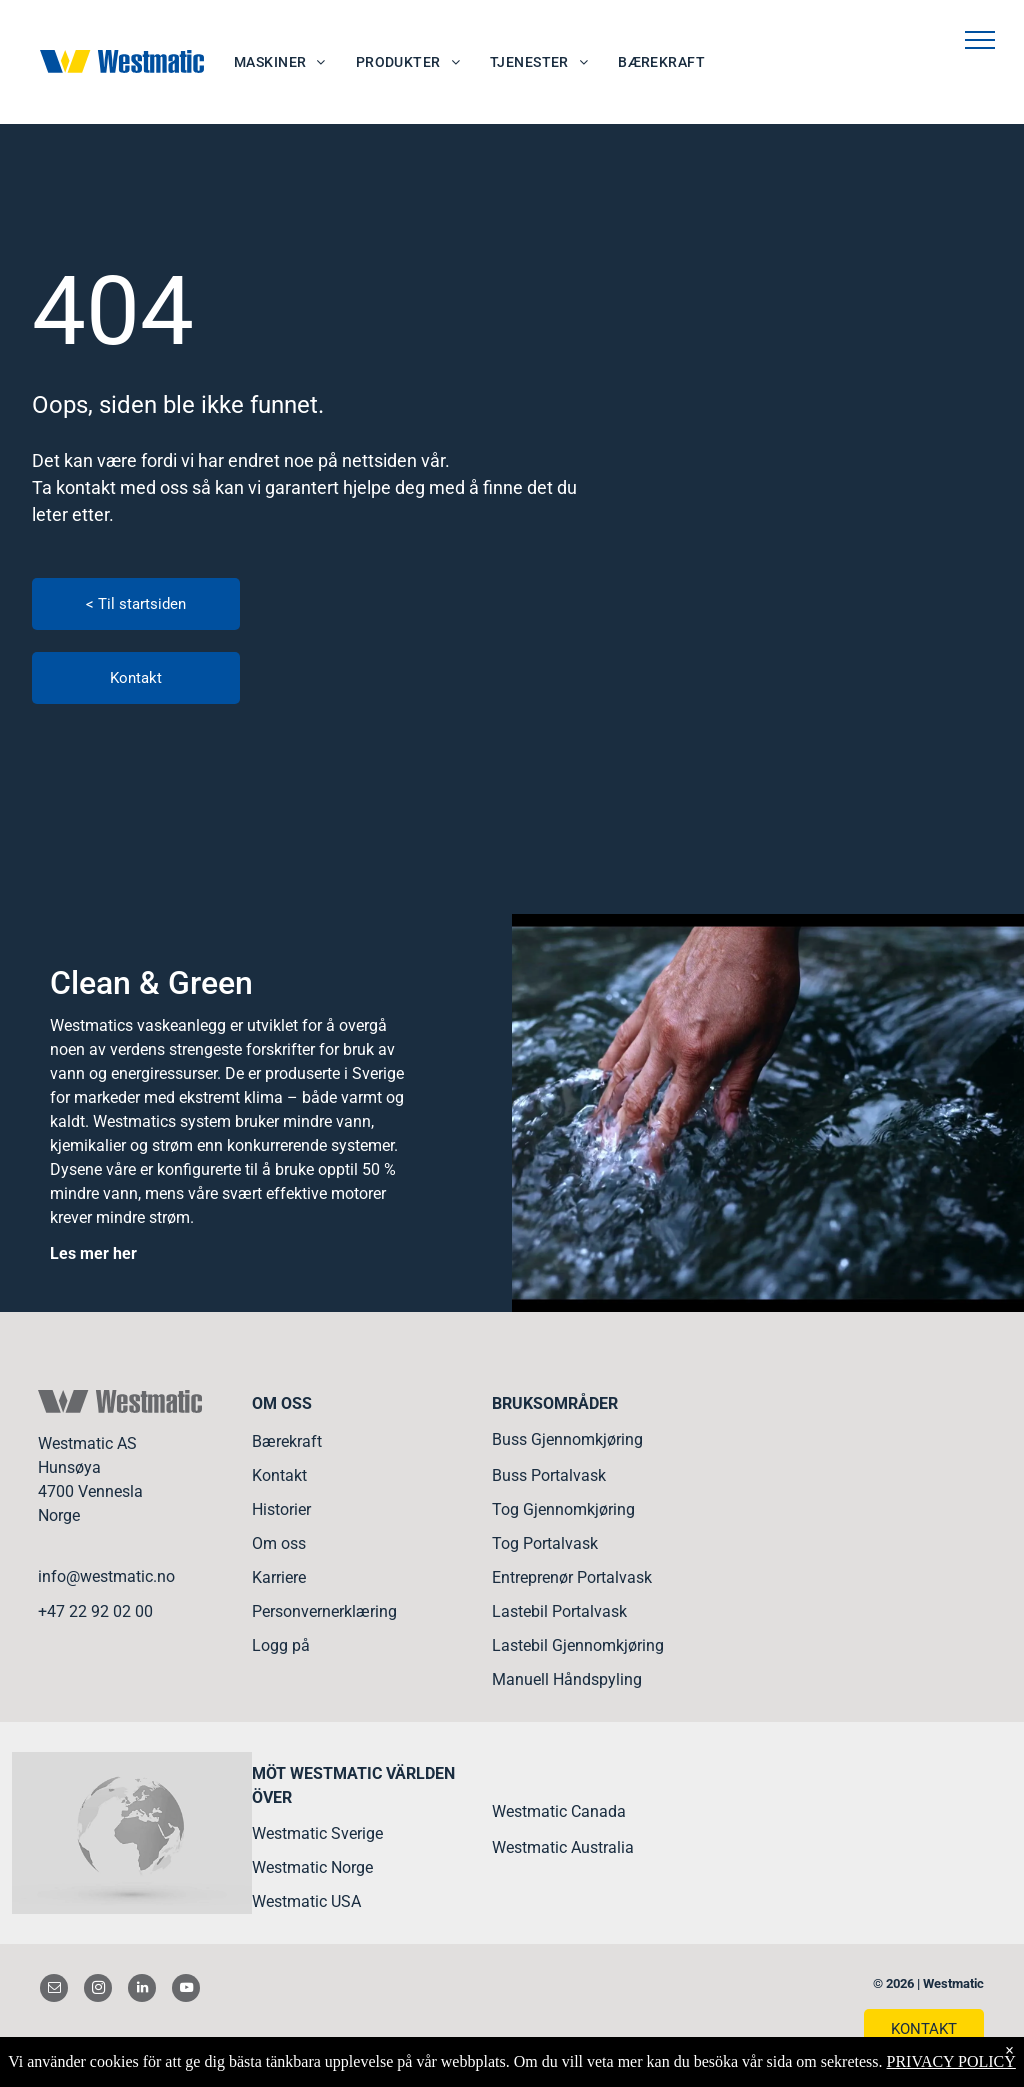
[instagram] (98, 1990)
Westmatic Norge (312, 1867)
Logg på (281, 1645)
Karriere (279, 1577)
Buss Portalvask (549, 1475)
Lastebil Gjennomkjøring (578, 1645)
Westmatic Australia (563, 1847)
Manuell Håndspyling (567, 1679)
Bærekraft (287, 1441)
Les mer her (93, 1253)
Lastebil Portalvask (559, 1611)
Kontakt (279, 1475)
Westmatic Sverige (317, 1833)
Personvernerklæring (324, 1611)
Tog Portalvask (545, 1543)
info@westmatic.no (106, 1576)
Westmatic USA (306, 1901)
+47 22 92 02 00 (95, 1611)
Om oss (279, 1543)
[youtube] (186, 1990)
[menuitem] (280, 62)
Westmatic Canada (559, 1811)
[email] (54, 1990)
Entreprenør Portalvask (572, 1577)
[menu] (980, 40)
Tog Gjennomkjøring (563, 1509)
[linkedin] (142, 1990)
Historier (281, 1509)
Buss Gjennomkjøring (567, 1439)
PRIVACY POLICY (950, 2061)
